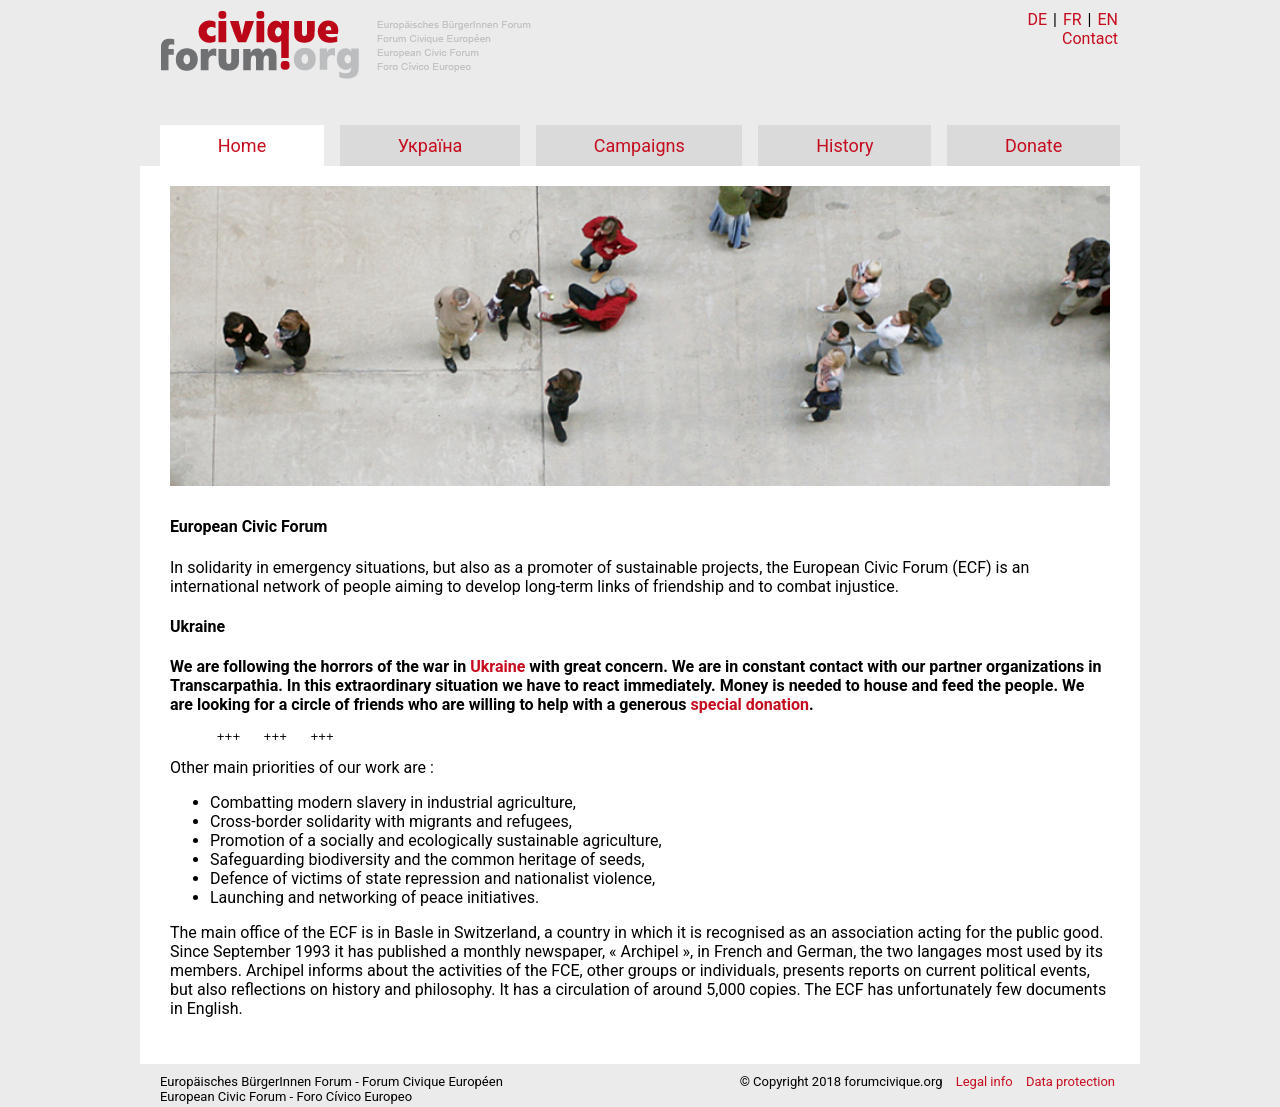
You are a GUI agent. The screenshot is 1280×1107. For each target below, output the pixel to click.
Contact (1090, 38)
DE (1038, 19)
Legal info (984, 1084)
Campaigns (639, 145)
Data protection (1070, 1084)
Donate (1033, 145)
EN (1107, 19)
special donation (750, 704)
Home (242, 145)
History (844, 145)
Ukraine (497, 666)
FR (1072, 19)
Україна (430, 145)
